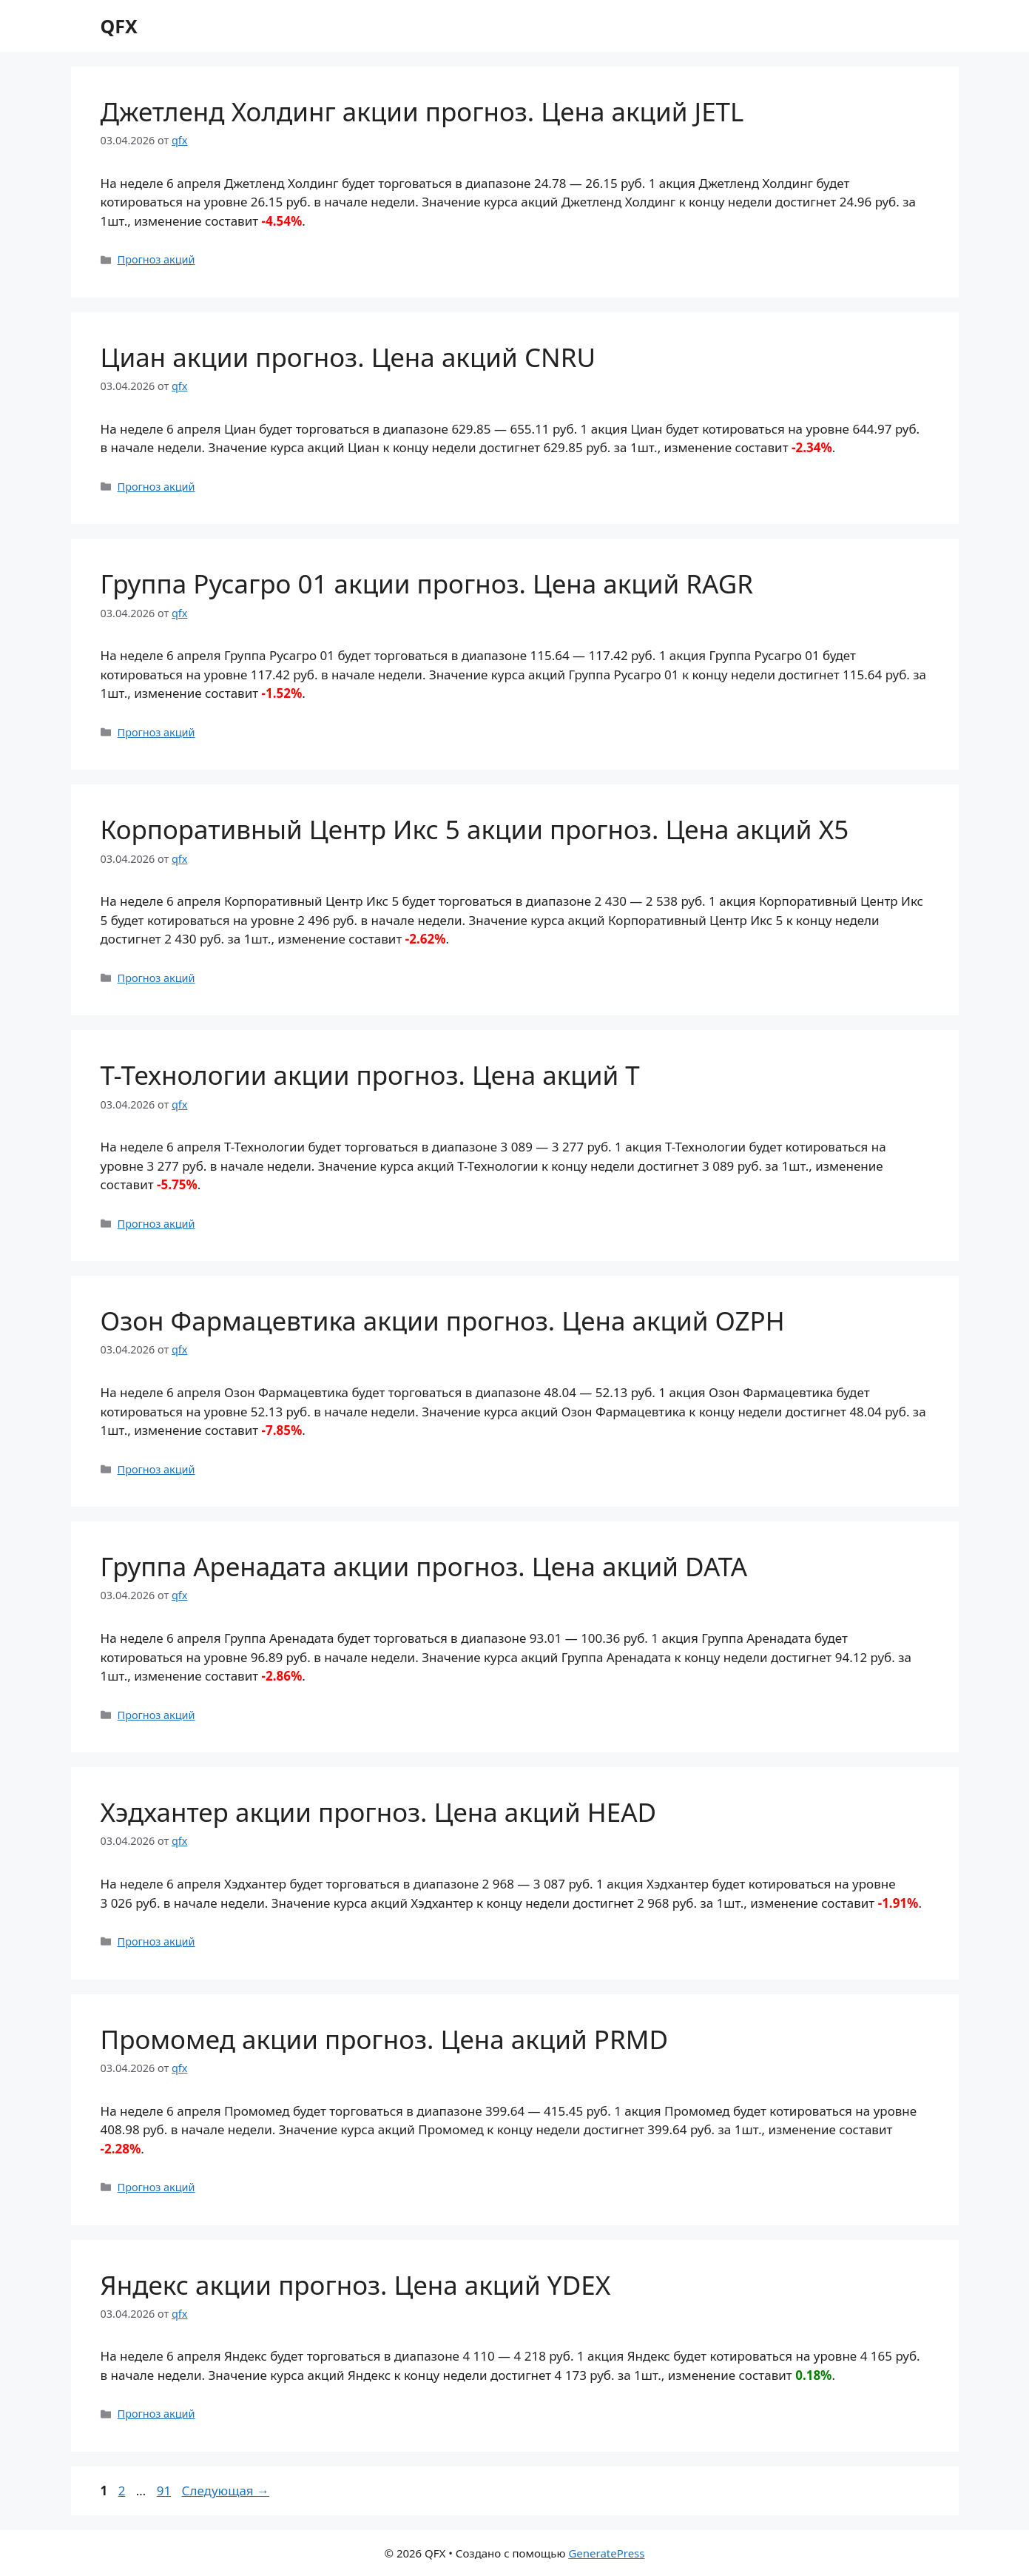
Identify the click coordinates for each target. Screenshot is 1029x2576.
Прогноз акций (156, 259)
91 (165, 2490)
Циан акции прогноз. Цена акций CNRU (348, 357)
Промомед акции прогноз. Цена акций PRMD (385, 2039)
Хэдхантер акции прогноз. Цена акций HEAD (379, 1812)
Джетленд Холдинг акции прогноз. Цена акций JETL (422, 111)
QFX (119, 25)
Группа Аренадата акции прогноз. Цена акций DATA (424, 1566)
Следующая (226, 2490)
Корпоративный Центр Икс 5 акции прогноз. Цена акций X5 (475, 829)
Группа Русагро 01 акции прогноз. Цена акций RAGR (427, 583)
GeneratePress (606, 2553)
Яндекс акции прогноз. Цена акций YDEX (356, 2284)
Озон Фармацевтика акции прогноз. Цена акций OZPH (443, 1320)
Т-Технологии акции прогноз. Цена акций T (370, 1074)
